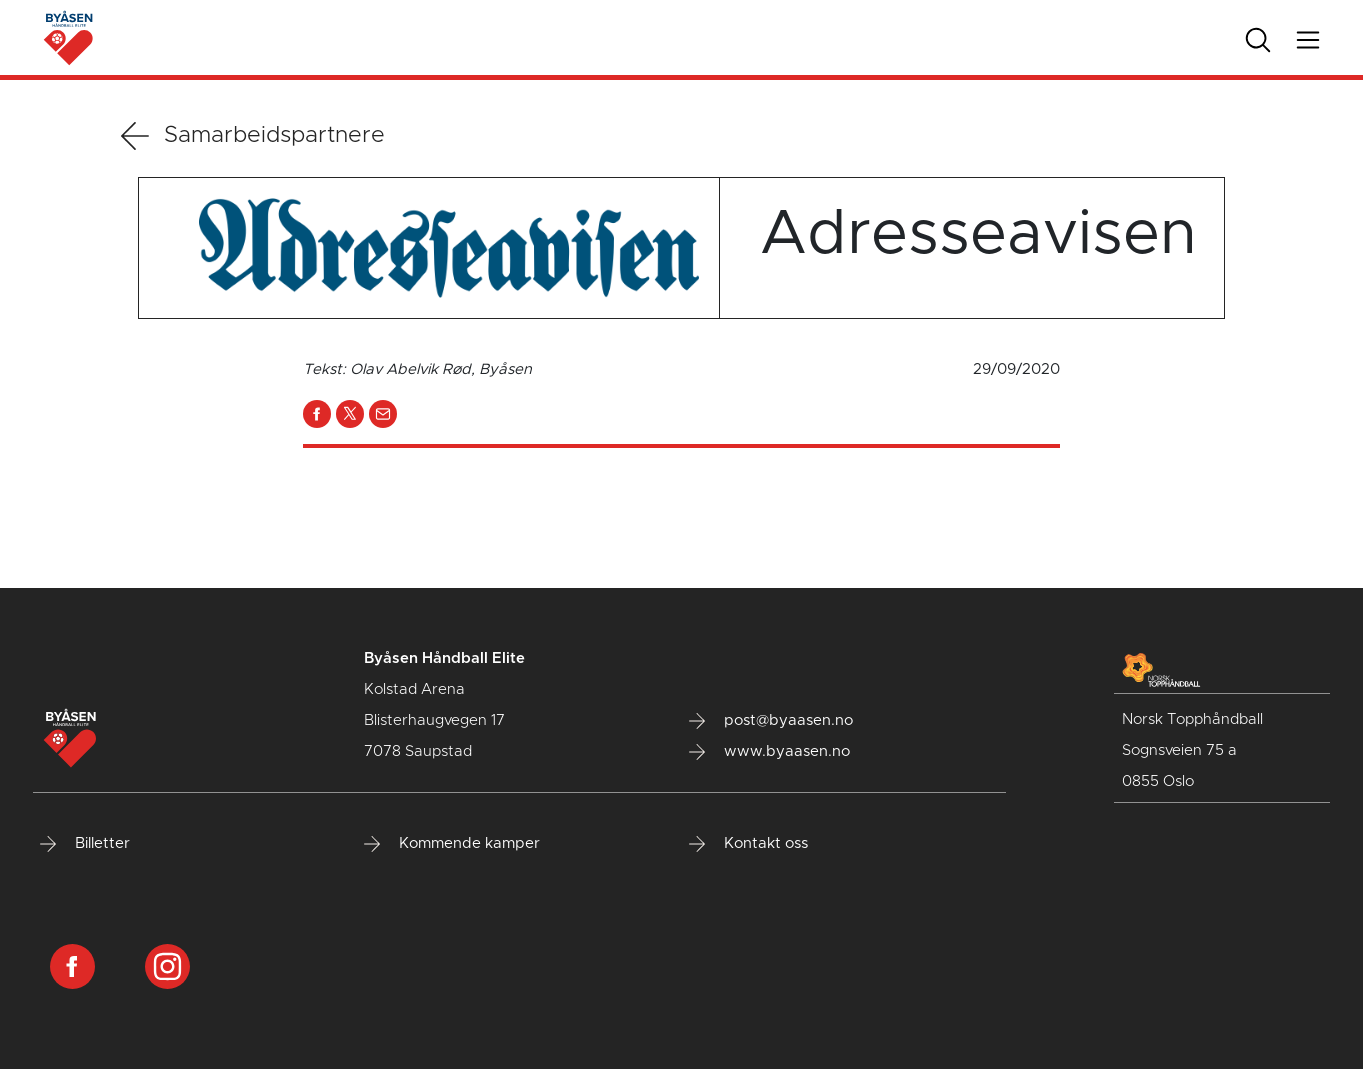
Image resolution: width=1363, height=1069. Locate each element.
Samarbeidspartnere (253, 136)
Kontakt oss (748, 844)
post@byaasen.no (771, 721)
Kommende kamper (452, 844)
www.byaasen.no (769, 752)
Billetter (85, 844)
